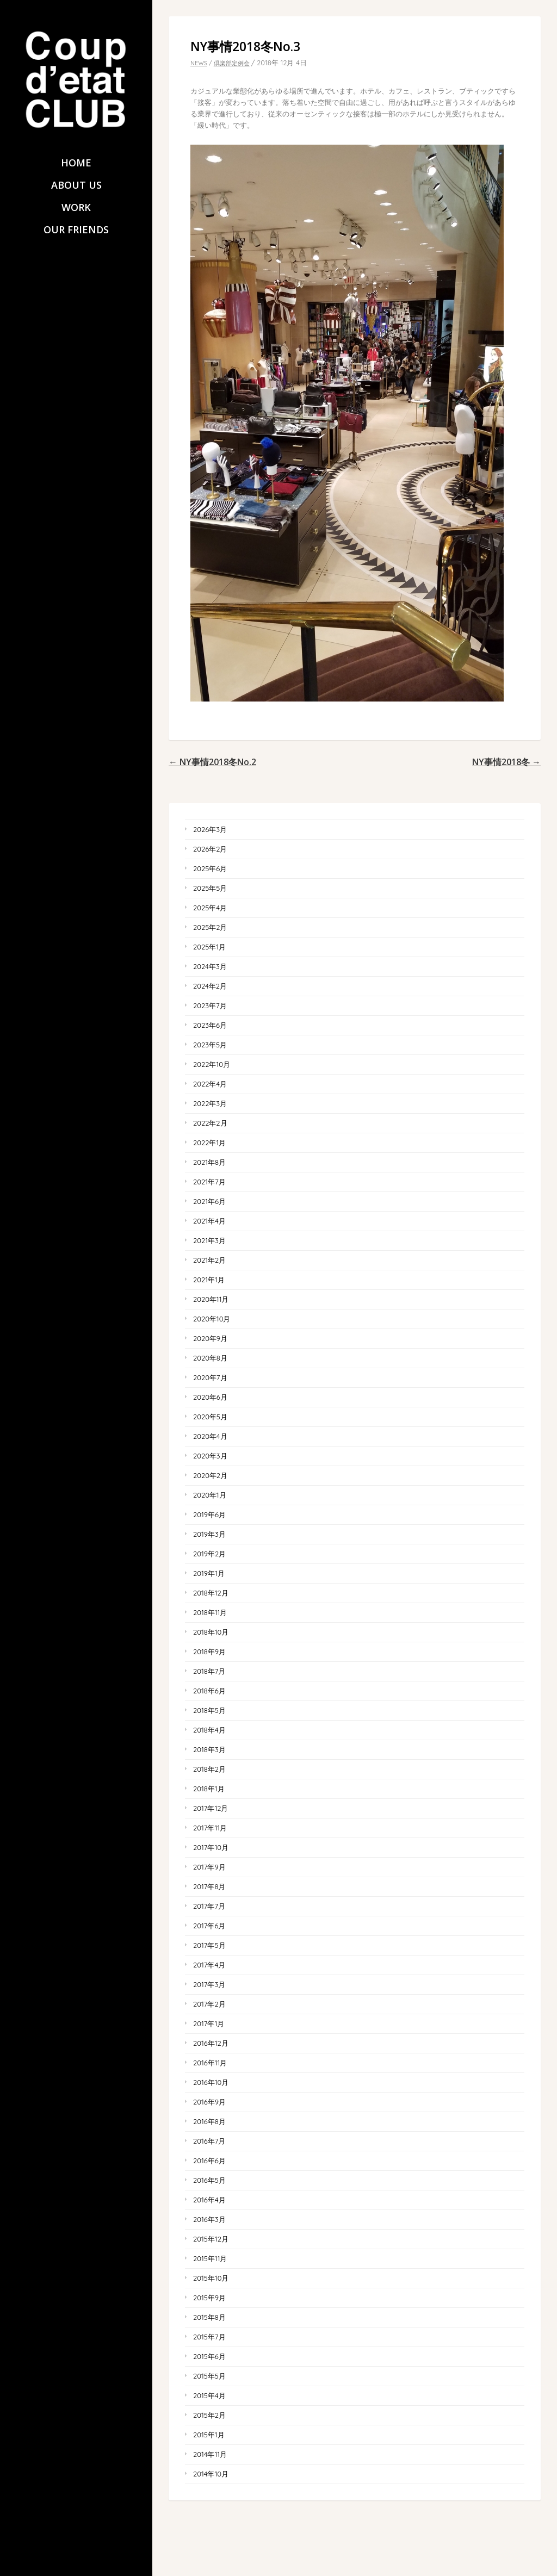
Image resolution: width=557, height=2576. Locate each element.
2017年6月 (209, 1925)
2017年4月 (209, 1964)
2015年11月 (210, 2258)
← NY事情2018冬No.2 (212, 762)
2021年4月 (209, 1220)
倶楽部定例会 (232, 63)
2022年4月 (210, 1083)
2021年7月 (209, 1181)
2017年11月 (210, 1827)
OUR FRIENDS (76, 229)
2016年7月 (209, 2141)
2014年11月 (210, 2454)
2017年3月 (209, 1984)
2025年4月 (210, 907)
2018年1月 (209, 1788)
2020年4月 (210, 1436)
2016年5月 (209, 2180)
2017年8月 (209, 1886)
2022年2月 (210, 1123)
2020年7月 (210, 1377)
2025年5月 (210, 888)
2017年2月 (209, 2004)
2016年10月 (210, 2082)
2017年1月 (208, 2023)
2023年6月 (210, 1025)
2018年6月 (209, 1690)
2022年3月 (210, 1103)
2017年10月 (210, 1847)
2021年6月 (209, 1201)
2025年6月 (210, 868)
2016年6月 (209, 2160)
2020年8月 (210, 1358)
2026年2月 (210, 849)
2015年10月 (210, 2278)
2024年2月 (210, 986)
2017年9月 (209, 1867)
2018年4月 (209, 1729)
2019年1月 (209, 1573)
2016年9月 (209, 2101)
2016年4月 (209, 2199)
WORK (76, 207)
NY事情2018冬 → (506, 762)
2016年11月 (210, 2062)
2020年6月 (210, 1397)
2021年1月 (209, 1279)
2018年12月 (210, 1592)
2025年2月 (210, 927)
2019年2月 (209, 1553)
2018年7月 (209, 1671)
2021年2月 (209, 1260)
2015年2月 (209, 2415)
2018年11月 (210, 1612)
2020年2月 (210, 1475)
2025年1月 (209, 946)
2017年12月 (210, 1808)
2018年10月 (210, 1632)
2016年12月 (210, 2043)
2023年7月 (210, 1005)
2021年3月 (209, 1240)
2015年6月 (209, 2356)
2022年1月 (209, 1142)
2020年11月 (211, 1299)
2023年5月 (210, 1044)
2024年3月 (210, 966)
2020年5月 (210, 1416)
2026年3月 (210, 829)
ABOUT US (76, 185)
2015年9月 (209, 2297)
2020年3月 (210, 1455)
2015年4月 (209, 2395)
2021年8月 (209, 1162)
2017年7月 (209, 1906)
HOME (76, 163)
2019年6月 (209, 1514)
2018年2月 (209, 1769)
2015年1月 (209, 2434)
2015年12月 (210, 2238)
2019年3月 (209, 1534)
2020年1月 (209, 1495)
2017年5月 (209, 1945)
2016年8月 (209, 2121)
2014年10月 (210, 2473)
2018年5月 (209, 1710)
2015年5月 (209, 2376)
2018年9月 (209, 1651)
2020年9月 (210, 1338)
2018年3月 (209, 1749)
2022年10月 (211, 1064)
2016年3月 (209, 2219)
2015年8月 (209, 2317)
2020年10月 (211, 1318)
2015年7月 (209, 2336)
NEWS (198, 63)
